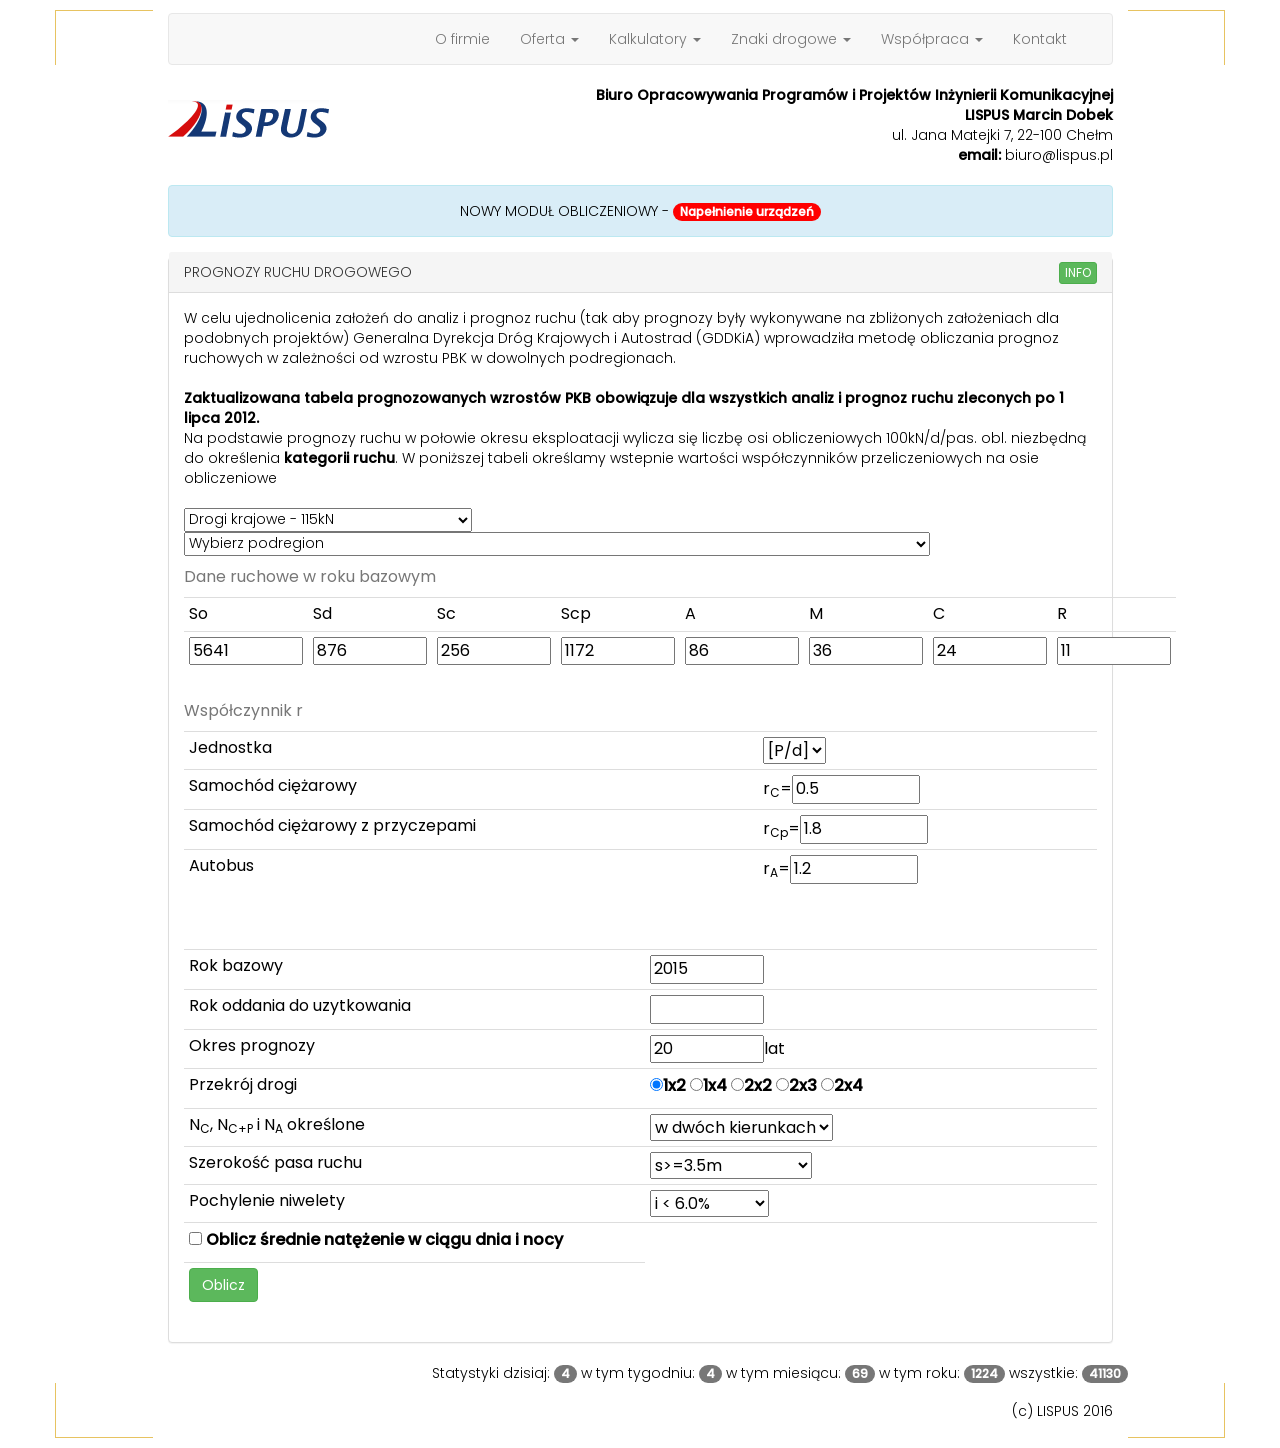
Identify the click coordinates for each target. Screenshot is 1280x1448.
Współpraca (932, 39)
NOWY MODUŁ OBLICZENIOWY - (640, 211)
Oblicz (223, 1285)
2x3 (796, 1085)
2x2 (751, 1085)
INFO (1078, 272)
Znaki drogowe (791, 39)
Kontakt (1040, 39)
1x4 (708, 1085)
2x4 (842, 1085)
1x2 (668, 1085)
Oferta (549, 39)
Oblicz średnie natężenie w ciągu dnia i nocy (376, 1239)
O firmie (462, 39)
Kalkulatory (655, 39)
